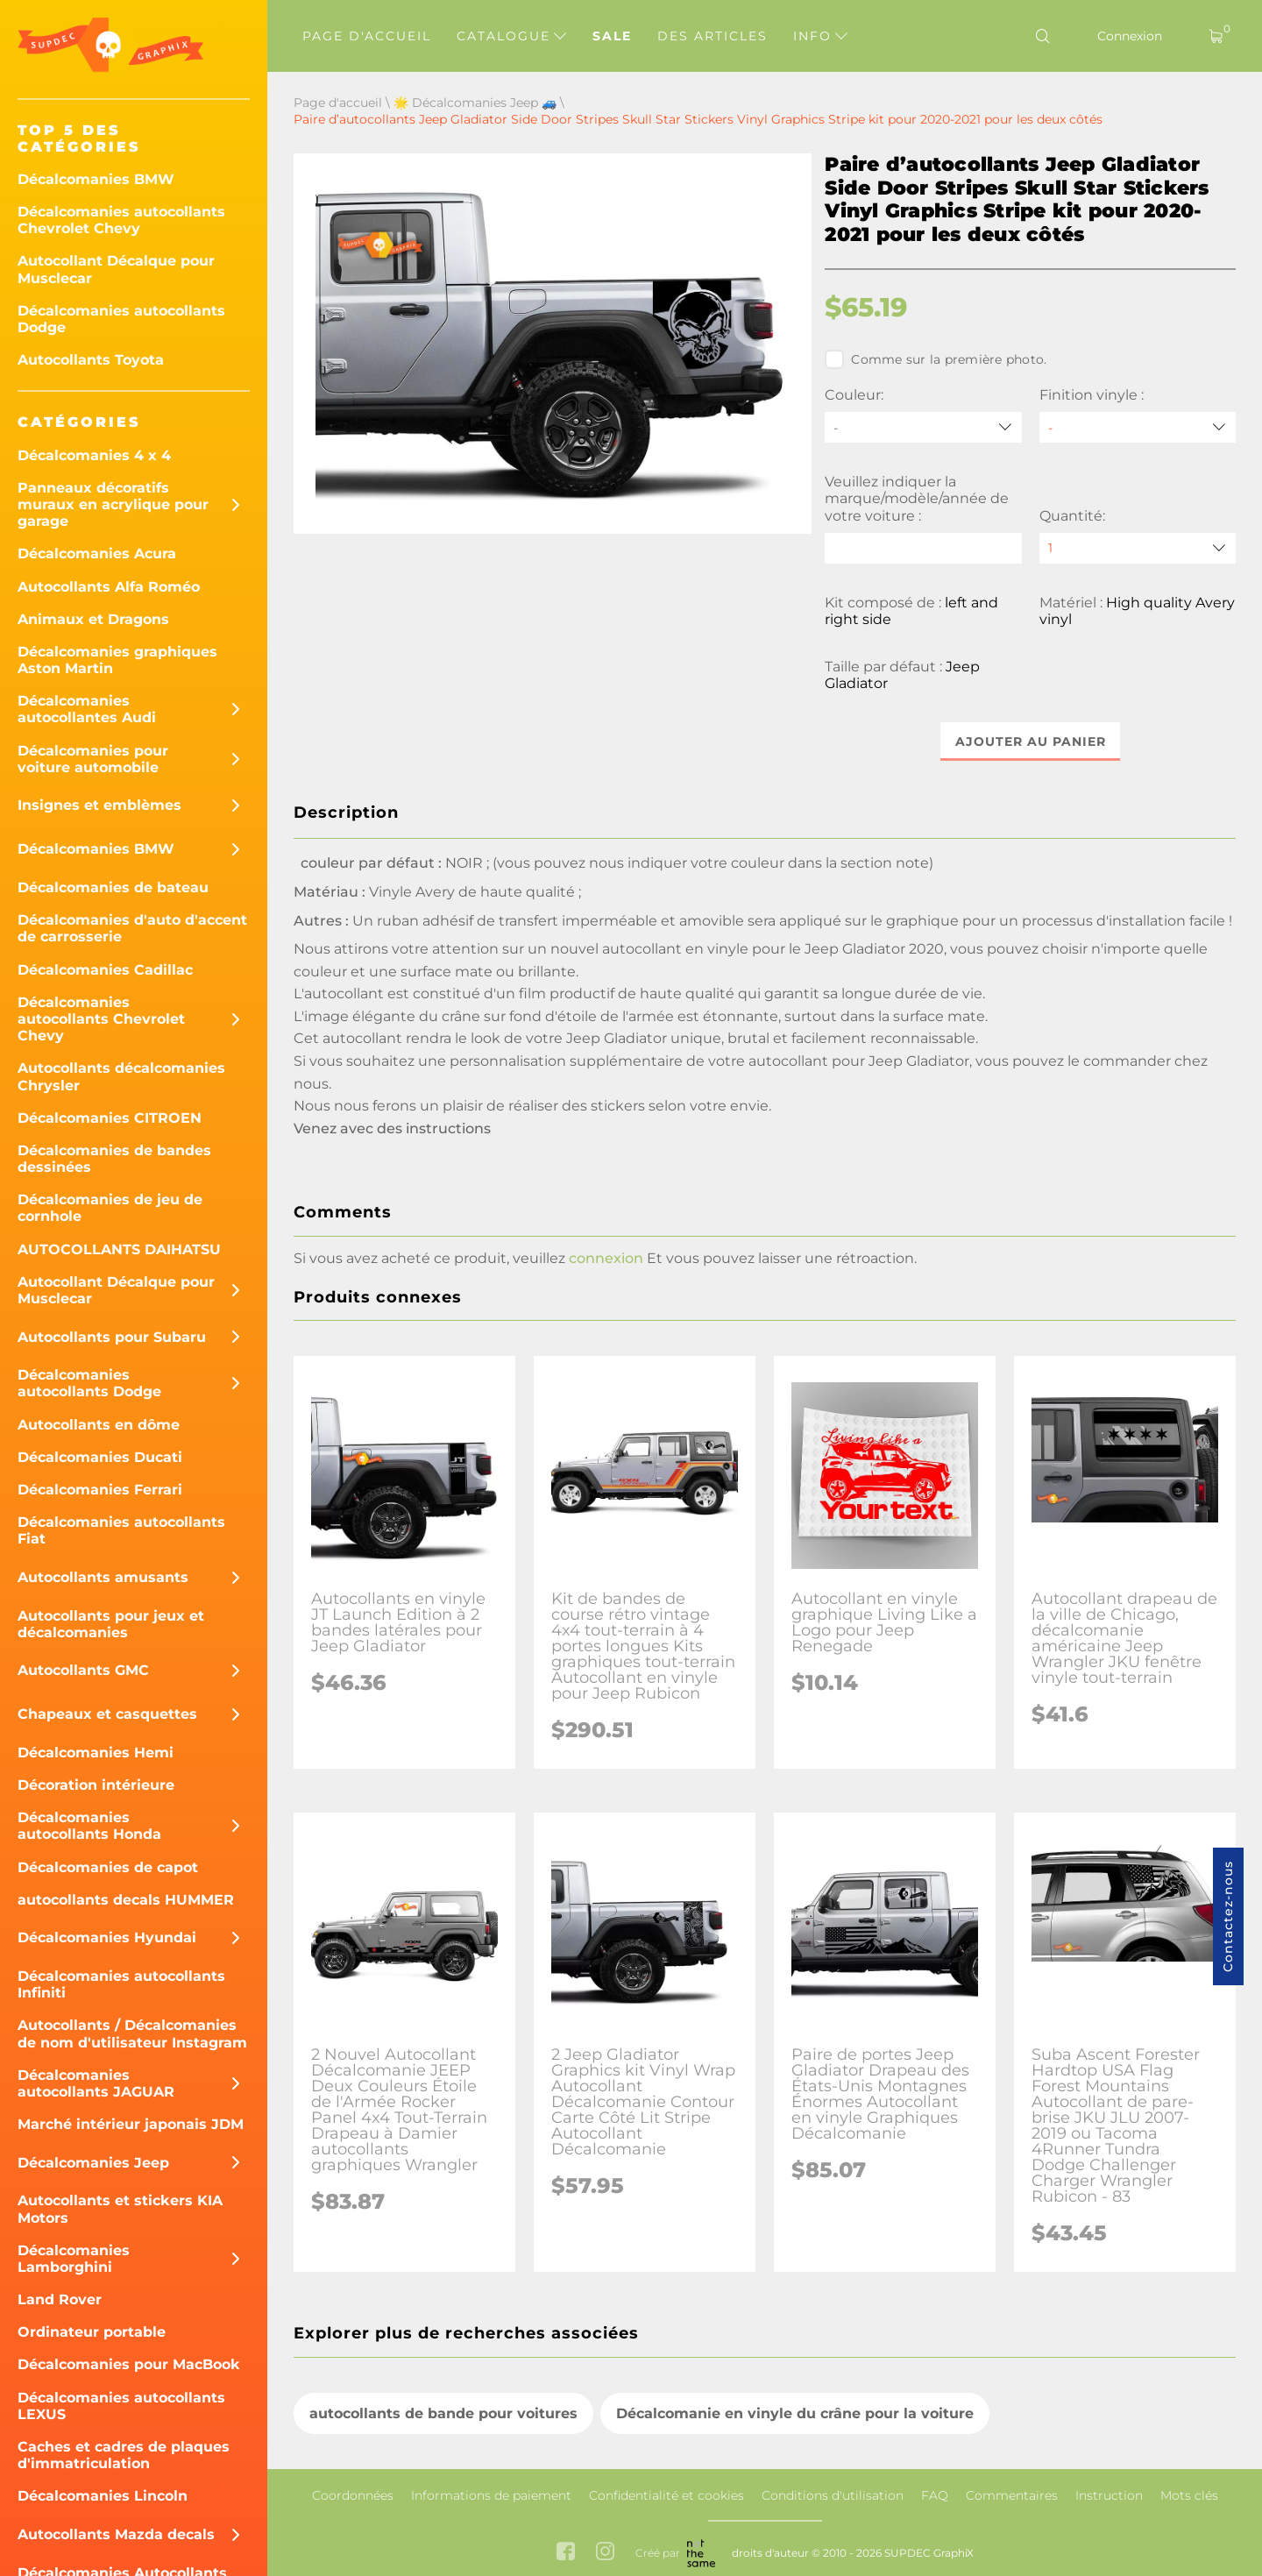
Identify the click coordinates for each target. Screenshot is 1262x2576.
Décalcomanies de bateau (113, 887)
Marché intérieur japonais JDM (131, 2124)
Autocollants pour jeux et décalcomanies (111, 1624)
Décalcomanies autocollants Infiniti (121, 1984)
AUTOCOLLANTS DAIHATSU (119, 1249)
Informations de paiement (491, 2495)
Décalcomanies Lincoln (103, 2495)
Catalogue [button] (511, 36)
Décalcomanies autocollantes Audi (87, 709)
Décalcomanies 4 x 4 (94, 455)
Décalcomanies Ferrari (100, 1489)
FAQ (934, 2495)
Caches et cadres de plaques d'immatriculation (124, 2455)
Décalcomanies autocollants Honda (89, 1825)
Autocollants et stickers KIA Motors (120, 2208)
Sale (612, 36)
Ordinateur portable (92, 2332)
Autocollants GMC (83, 1670)
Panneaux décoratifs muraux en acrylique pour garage (113, 504)
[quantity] (1137, 548)
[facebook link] (566, 2554)
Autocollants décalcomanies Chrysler (121, 1076)
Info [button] (820, 36)
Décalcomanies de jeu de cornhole (110, 1207)
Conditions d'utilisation (833, 2495)
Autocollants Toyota (91, 359)
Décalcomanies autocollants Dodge (121, 319)
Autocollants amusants (103, 1577)
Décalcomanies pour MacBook (129, 2364)
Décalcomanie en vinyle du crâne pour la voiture (795, 2413)
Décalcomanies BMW (96, 179)
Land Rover (60, 2299)
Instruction (1109, 2495)
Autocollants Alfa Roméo (109, 586)
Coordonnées (352, 2495)
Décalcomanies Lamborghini (74, 2258)
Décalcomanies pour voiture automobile (93, 759)
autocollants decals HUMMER (126, 1899)
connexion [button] (606, 1258)
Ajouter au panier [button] (1030, 741)
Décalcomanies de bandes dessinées (114, 1158)
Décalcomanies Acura (97, 553)
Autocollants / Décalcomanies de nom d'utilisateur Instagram (132, 2033)
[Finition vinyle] (1137, 427)
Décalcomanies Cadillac (105, 970)
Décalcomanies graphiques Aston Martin (117, 660)
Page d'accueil (366, 36)
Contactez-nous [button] (1228, 1916)
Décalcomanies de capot (108, 1867)
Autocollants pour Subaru (112, 1337)
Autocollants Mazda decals (116, 2534)
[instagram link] (605, 2554)
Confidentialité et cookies (666, 2495)
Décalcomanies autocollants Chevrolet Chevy (121, 220)
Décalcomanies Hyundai (107, 1937)
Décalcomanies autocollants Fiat (121, 1530)
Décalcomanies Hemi (96, 1752)
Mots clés (1189, 2495)
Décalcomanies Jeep (93, 2162)
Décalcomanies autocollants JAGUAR (96, 2083)
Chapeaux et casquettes (107, 1714)
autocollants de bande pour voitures (443, 2413)
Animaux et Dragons (93, 619)
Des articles (712, 36)
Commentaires (1012, 2495)
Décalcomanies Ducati (100, 1457)
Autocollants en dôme (99, 1424)
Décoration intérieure (96, 1785)
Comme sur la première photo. (935, 359)
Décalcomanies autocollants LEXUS (121, 2406)
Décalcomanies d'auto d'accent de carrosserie (132, 928)
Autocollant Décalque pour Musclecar (116, 269)
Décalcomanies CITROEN (110, 1118)
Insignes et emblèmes (99, 805)
